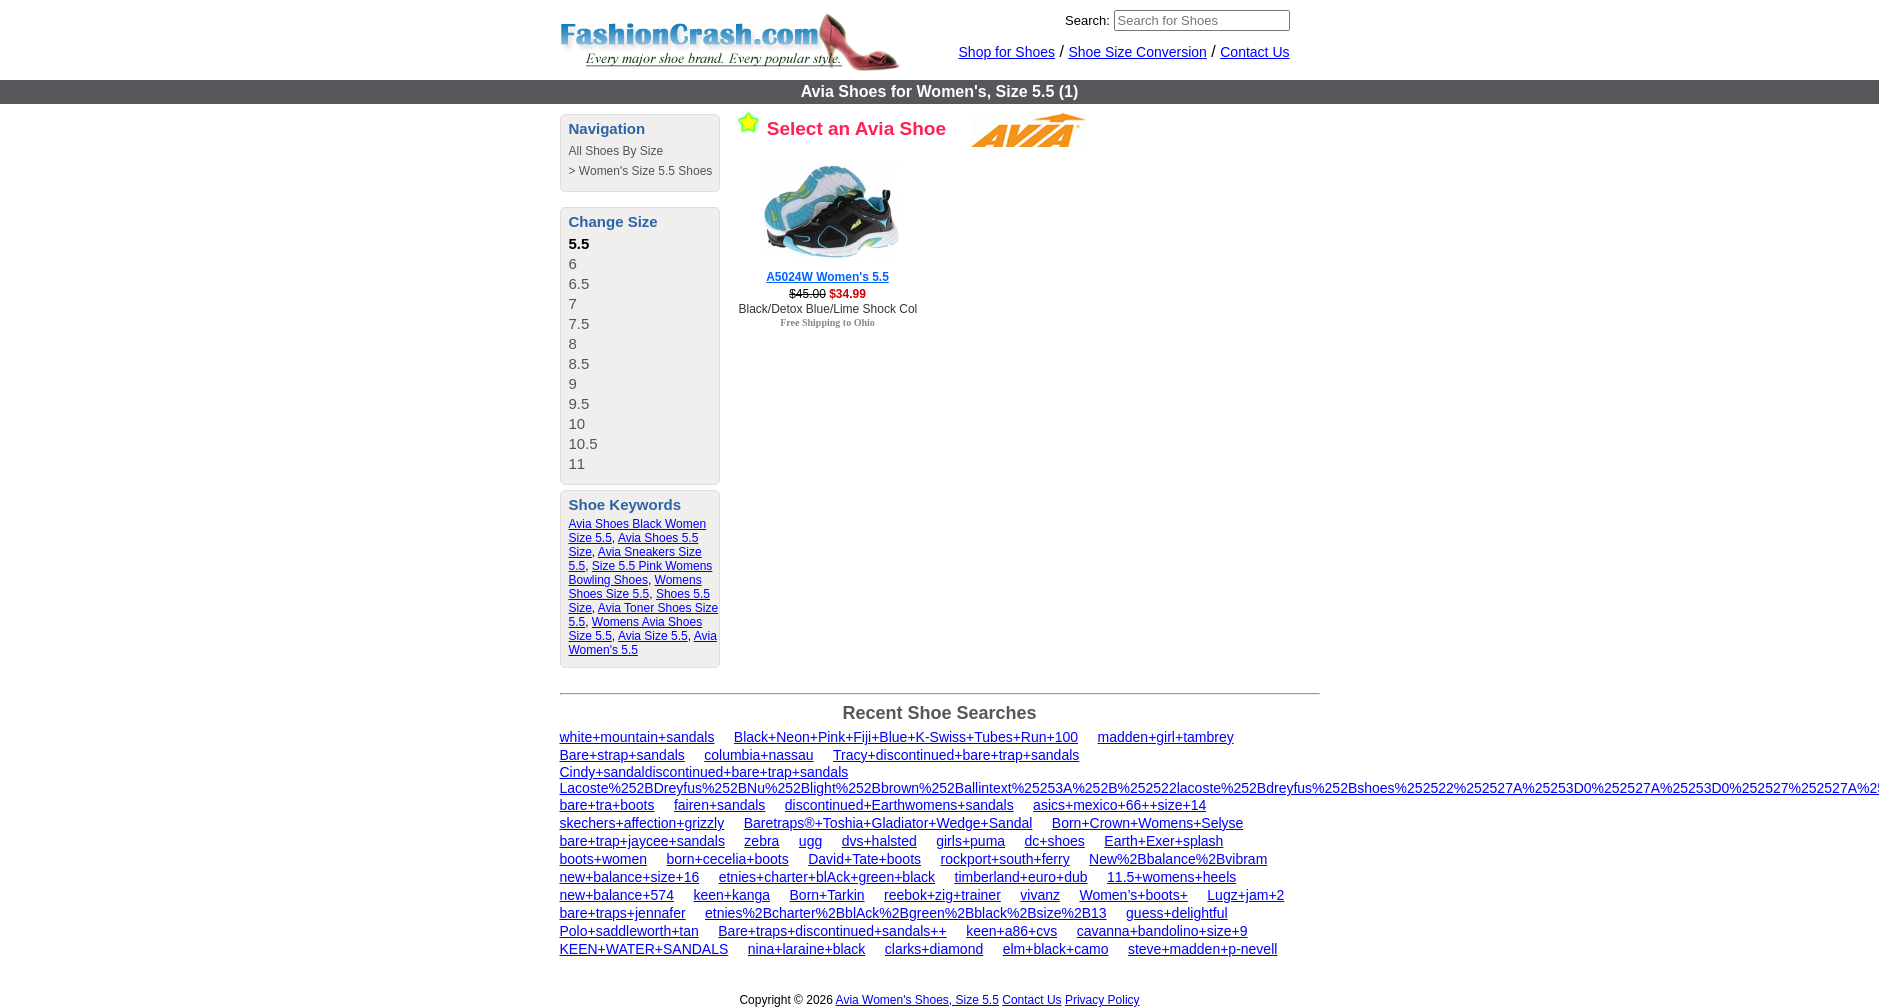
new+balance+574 (617, 895)
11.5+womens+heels (1171, 877)
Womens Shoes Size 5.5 (635, 587)
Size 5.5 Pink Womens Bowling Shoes (641, 573)
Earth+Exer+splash (1163, 841)
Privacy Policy (1102, 1000)
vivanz (1040, 895)
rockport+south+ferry (1004, 859)
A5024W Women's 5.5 (827, 277)
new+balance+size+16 (630, 877)
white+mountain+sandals (637, 737)
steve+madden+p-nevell (1202, 949)
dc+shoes (1055, 841)
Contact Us (1254, 52)
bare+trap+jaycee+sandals (642, 841)
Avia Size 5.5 (653, 636)
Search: (1087, 20)
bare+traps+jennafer (623, 913)
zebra (761, 841)
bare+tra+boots (607, 805)
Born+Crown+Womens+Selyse (1148, 823)
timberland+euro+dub (1021, 877)
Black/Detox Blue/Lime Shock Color (833, 309)
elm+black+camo (1056, 949)
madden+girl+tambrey (1166, 737)
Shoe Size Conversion (1137, 52)
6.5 (579, 283)
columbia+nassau (758, 755)
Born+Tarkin (827, 895)
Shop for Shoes (1007, 52)
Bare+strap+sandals (622, 755)
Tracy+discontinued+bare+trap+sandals (956, 755)
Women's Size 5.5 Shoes (645, 171)
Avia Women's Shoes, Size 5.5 (917, 1000)
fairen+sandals (719, 805)
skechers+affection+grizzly (642, 823)
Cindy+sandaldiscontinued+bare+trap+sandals (704, 772)
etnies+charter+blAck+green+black (827, 877)
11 (577, 463)
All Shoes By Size (616, 151)
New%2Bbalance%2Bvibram (1178, 859)
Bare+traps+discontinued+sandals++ (832, 931)
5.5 (579, 243)
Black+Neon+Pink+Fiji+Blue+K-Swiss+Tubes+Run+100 (906, 737)
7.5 (579, 323)
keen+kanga (731, 895)
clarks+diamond (934, 949)
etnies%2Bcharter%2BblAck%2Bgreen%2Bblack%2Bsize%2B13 (906, 913)
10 (577, 423)
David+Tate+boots (864, 859)
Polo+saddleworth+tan (629, 931)
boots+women (604, 859)
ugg (810, 841)
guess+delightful (1177, 913)
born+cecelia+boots (728, 859)
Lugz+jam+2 (1245, 895)
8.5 (579, 363)
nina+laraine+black (807, 949)
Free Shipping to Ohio (827, 322)
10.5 (583, 443)
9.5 (579, 403)
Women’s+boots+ (1133, 895)
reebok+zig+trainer (942, 895)
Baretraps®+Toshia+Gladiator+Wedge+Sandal (888, 823)
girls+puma (970, 841)
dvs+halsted (879, 841)
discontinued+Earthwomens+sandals (899, 805)
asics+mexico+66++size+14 (1119, 805)
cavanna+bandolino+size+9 (1162, 931)
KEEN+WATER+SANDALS (644, 949)
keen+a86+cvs (1011, 931)
